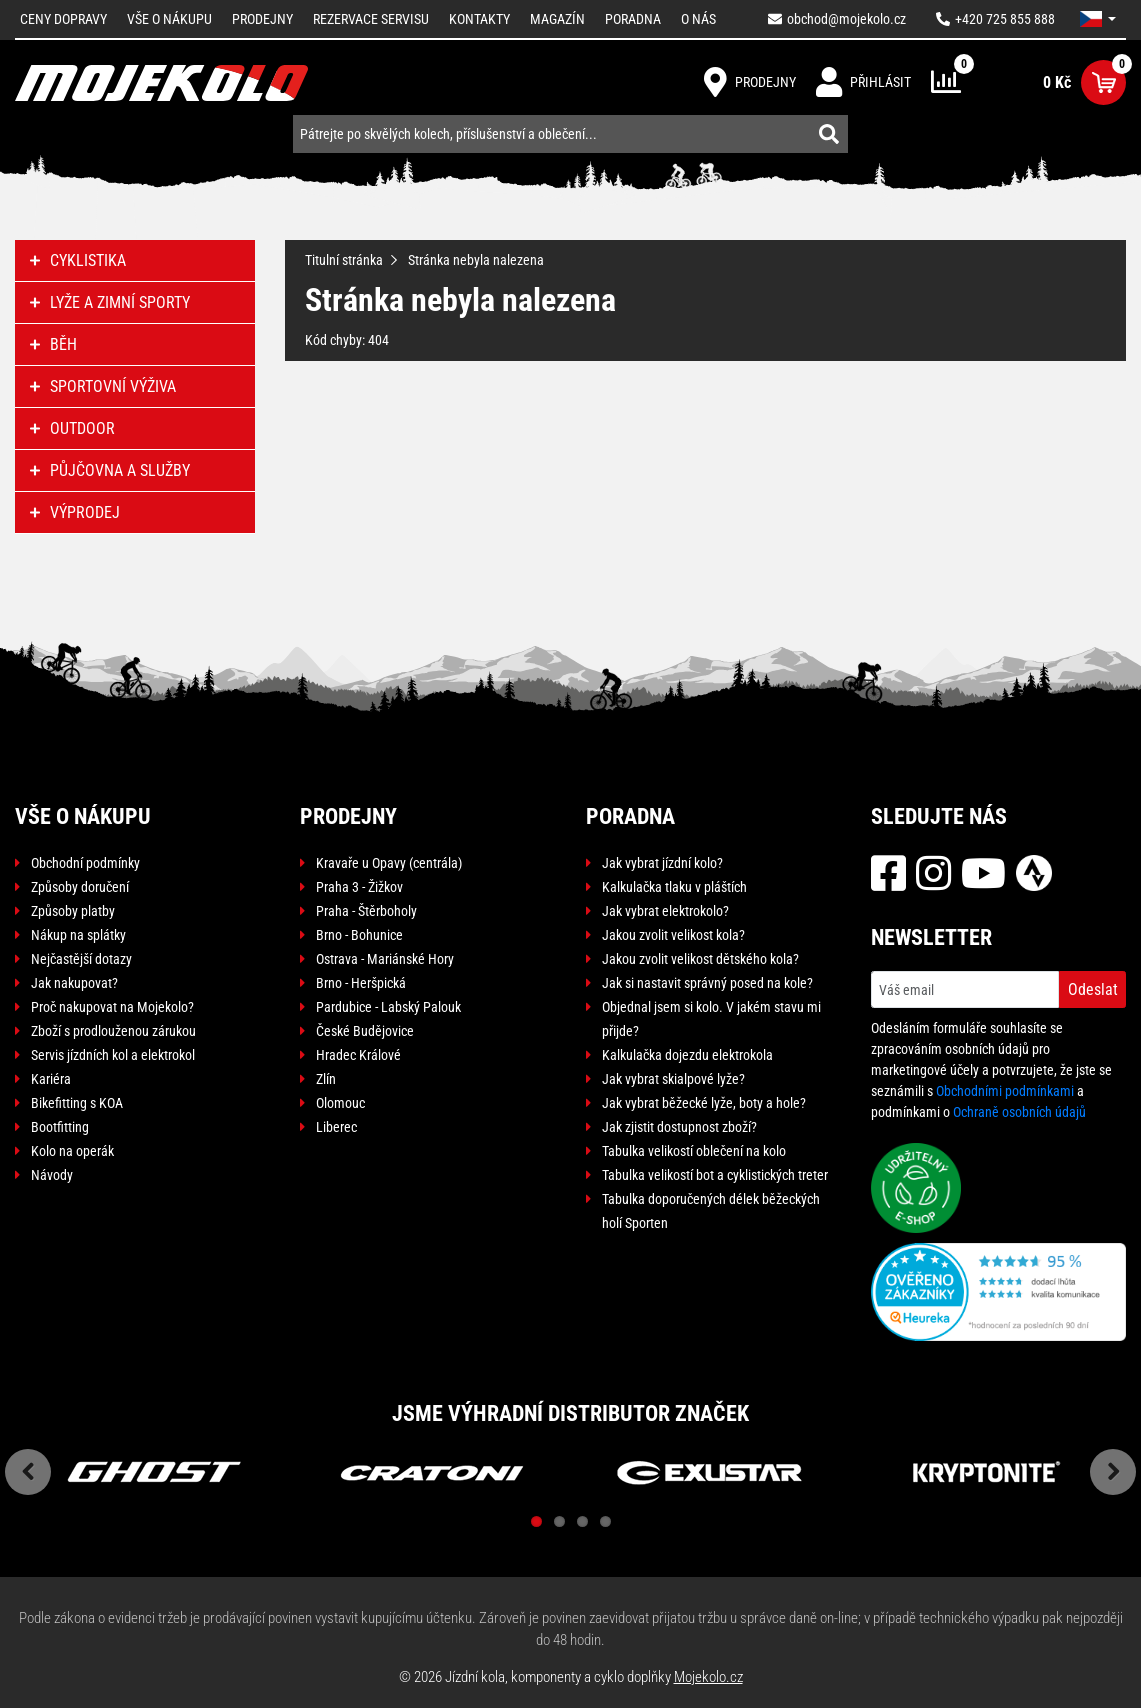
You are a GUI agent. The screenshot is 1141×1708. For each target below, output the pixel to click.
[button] (1098, 19)
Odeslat (1093, 989)
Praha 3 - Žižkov (359, 887)
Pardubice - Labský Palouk (388, 1007)
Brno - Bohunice (359, 935)
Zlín (326, 1079)
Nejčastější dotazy (81, 959)
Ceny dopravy (63, 19)
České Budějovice (365, 1031)
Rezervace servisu (371, 19)
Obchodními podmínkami (1005, 1091)
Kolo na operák (72, 1151)
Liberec (336, 1127)
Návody (52, 1175)
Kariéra (51, 1079)
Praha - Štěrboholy (366, 911)
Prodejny (262, 19)
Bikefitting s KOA (77, 1103)
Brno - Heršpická (361, 983)
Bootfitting (60, 1127)
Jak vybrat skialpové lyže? (673, 1079)
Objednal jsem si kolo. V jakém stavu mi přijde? (711, 1019)
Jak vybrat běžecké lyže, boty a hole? (704, 1103)
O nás (698, 19)
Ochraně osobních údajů (1019, 1112)
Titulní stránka (344, 260)
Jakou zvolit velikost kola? (673, 935)
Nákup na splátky (78, 935)
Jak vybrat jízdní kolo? (662, 863)
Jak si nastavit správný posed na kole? (707, 983)
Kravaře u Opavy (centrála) (389, 863)
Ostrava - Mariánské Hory (385, 959)
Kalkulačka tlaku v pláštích (674, 887)
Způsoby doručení (80, 887)
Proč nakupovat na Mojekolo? (112, 1007)
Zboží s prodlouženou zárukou (113, 1031)
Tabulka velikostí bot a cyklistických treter (715, 1175)
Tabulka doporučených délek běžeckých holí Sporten (711, 1211)
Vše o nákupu (169, 19)
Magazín (557, 19)
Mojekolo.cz (708, 1677)
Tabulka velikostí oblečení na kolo (694, 1151)
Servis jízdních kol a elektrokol (113, 1055)
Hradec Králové (358, 1055)
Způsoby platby (73, 911)
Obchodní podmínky (85, 863)
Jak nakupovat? (74, 983)
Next (1113, 1472)
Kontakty (479, 19)
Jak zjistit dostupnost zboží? (679, 1127)
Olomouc (340, 1103)
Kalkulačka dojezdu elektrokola (687, 1055)
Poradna (633, 19)
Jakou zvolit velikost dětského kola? (700, 959)
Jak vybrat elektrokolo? (665, 911)
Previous (28, 1472)
